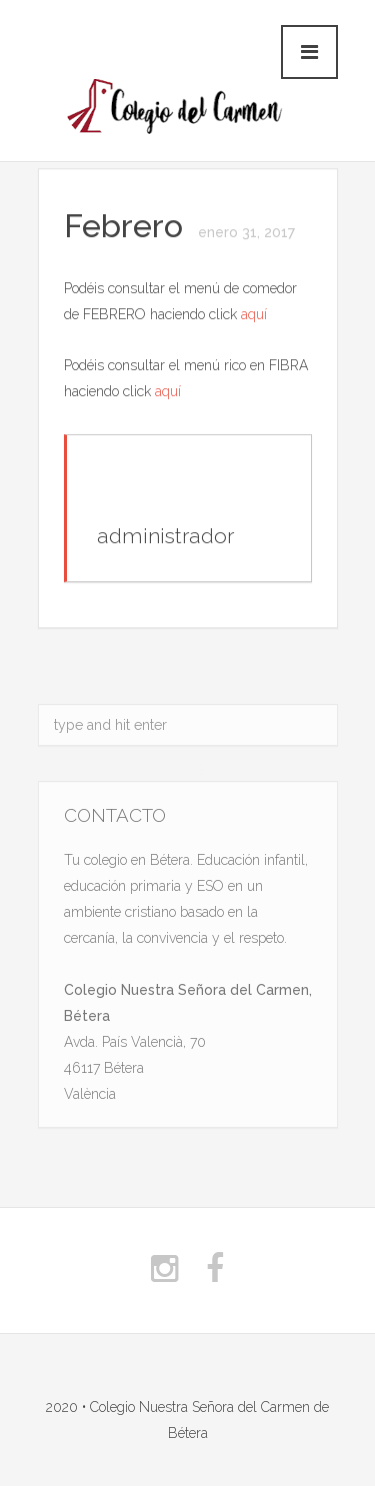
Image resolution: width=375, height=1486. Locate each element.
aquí (254, 315)
